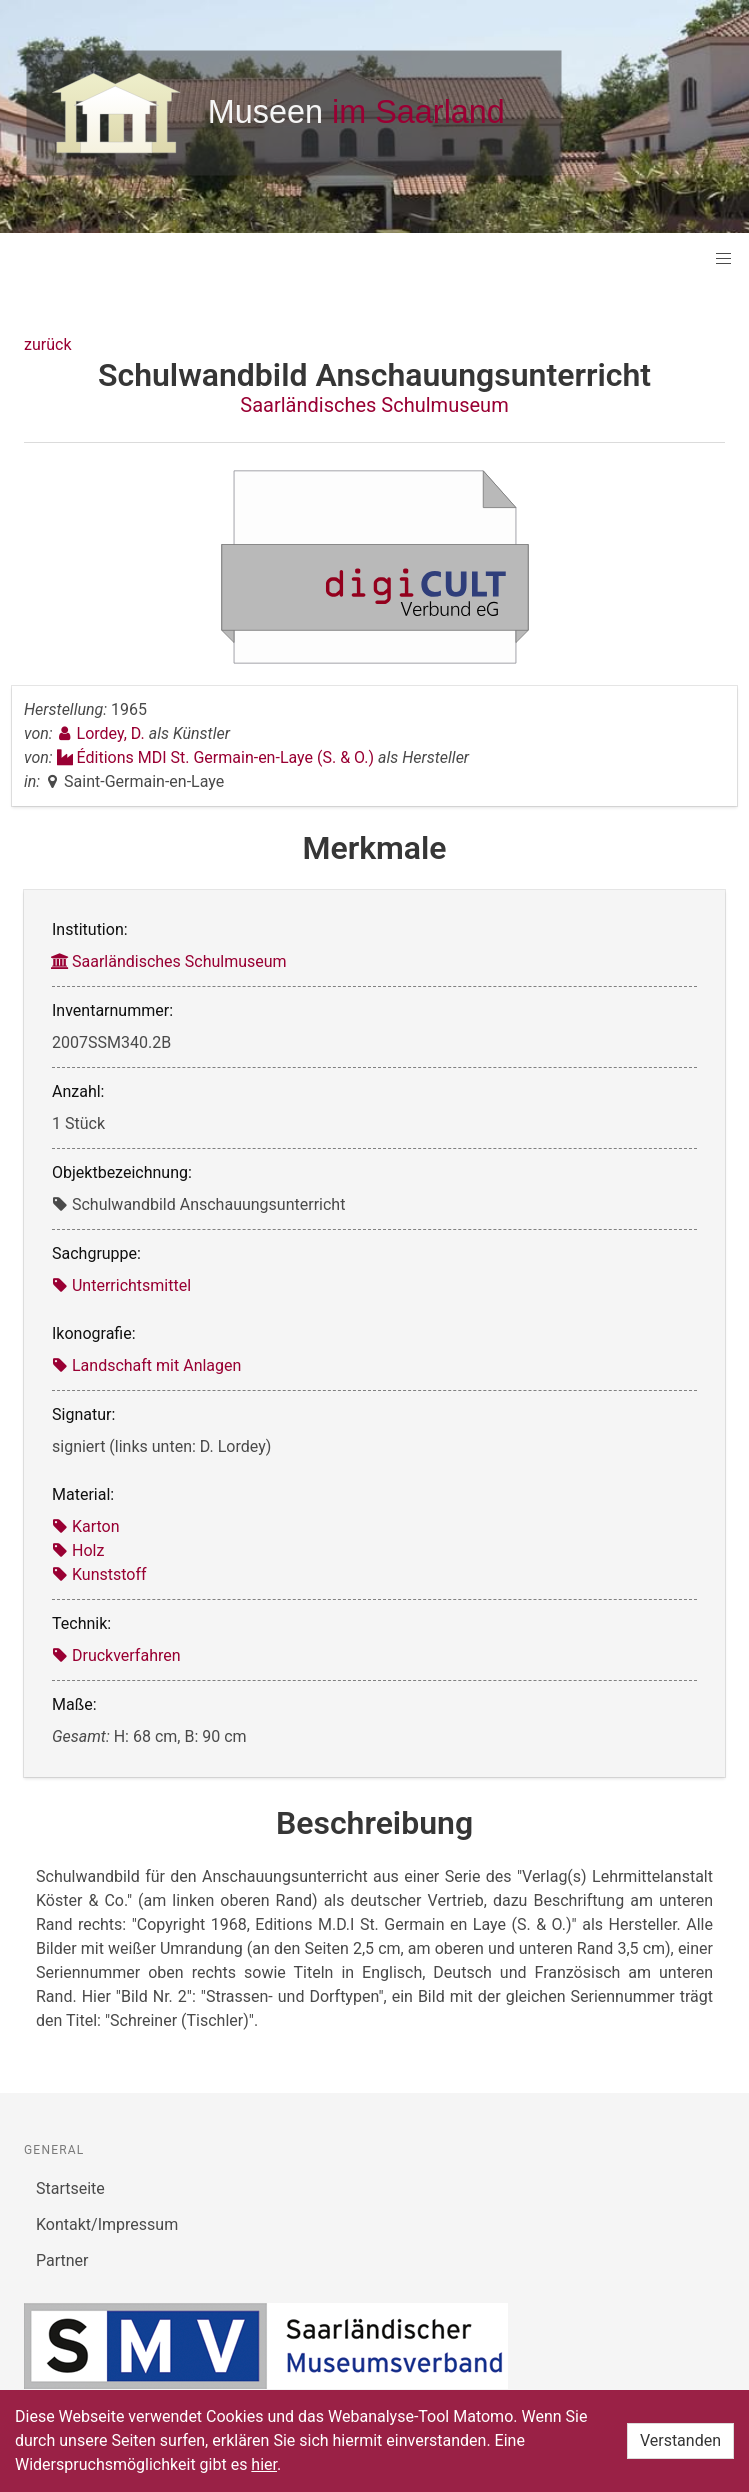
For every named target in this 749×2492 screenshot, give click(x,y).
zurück (47, 344)
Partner (62, 2260)
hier (264, 2464)
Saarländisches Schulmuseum (374, 405)
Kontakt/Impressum (107, 2224)
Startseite (70, 2188)
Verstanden (680, 2440)
